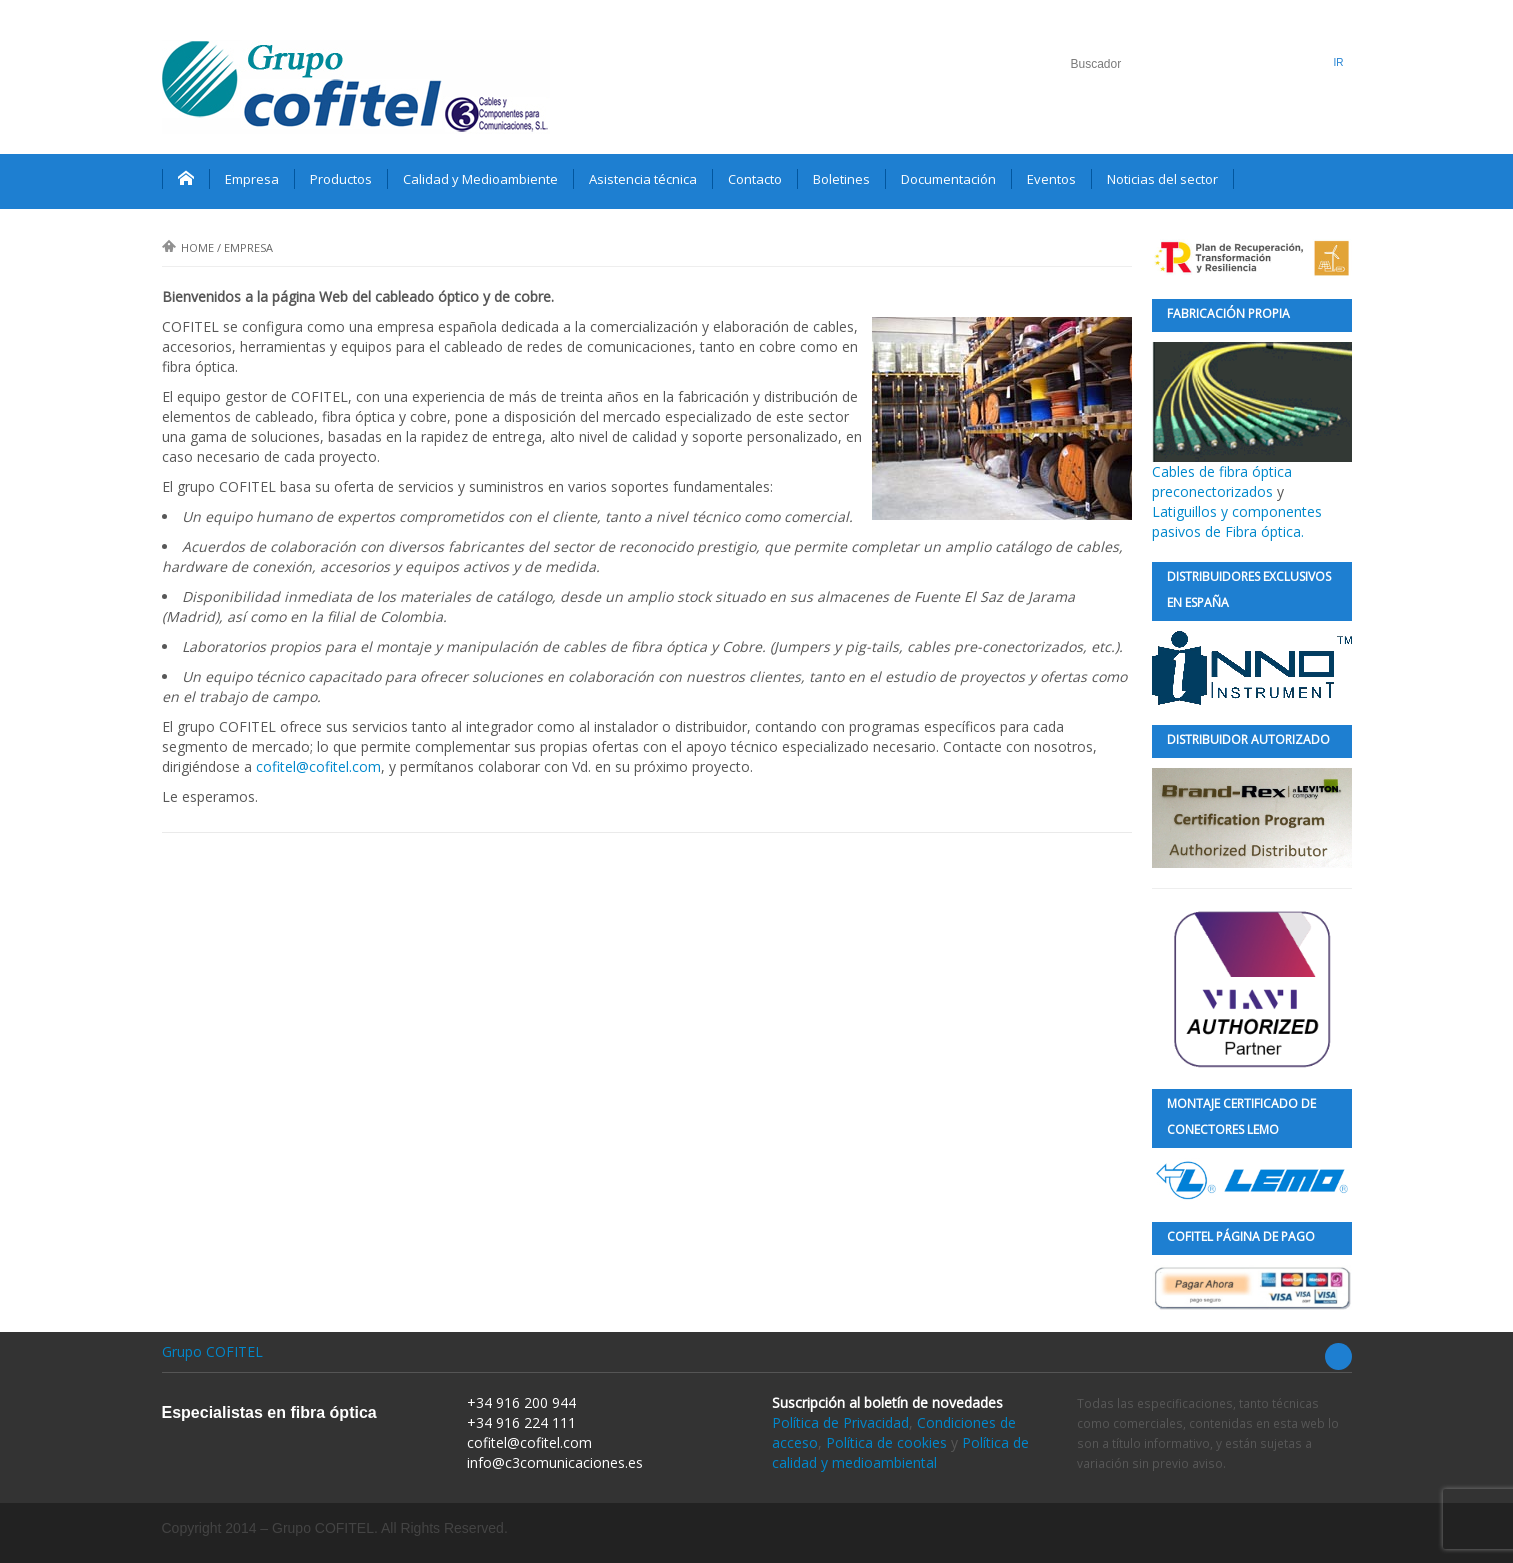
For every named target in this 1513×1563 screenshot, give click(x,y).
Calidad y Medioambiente (480, 179)
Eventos (1051, 179)
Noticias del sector (1162, 179)
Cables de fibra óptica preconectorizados (1252, 421)
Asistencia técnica (643, 179)
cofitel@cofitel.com (318, 766)
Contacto (755, 179)
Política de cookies (886, 1442)
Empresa (252, 179)
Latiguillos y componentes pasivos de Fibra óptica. (1237, 521)
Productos (341, 179)
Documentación (948, 179)
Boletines (841, 179)
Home (188, 247)
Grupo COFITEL (212, 1351)
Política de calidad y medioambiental (900, 1452)
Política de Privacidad (840, 1422)
